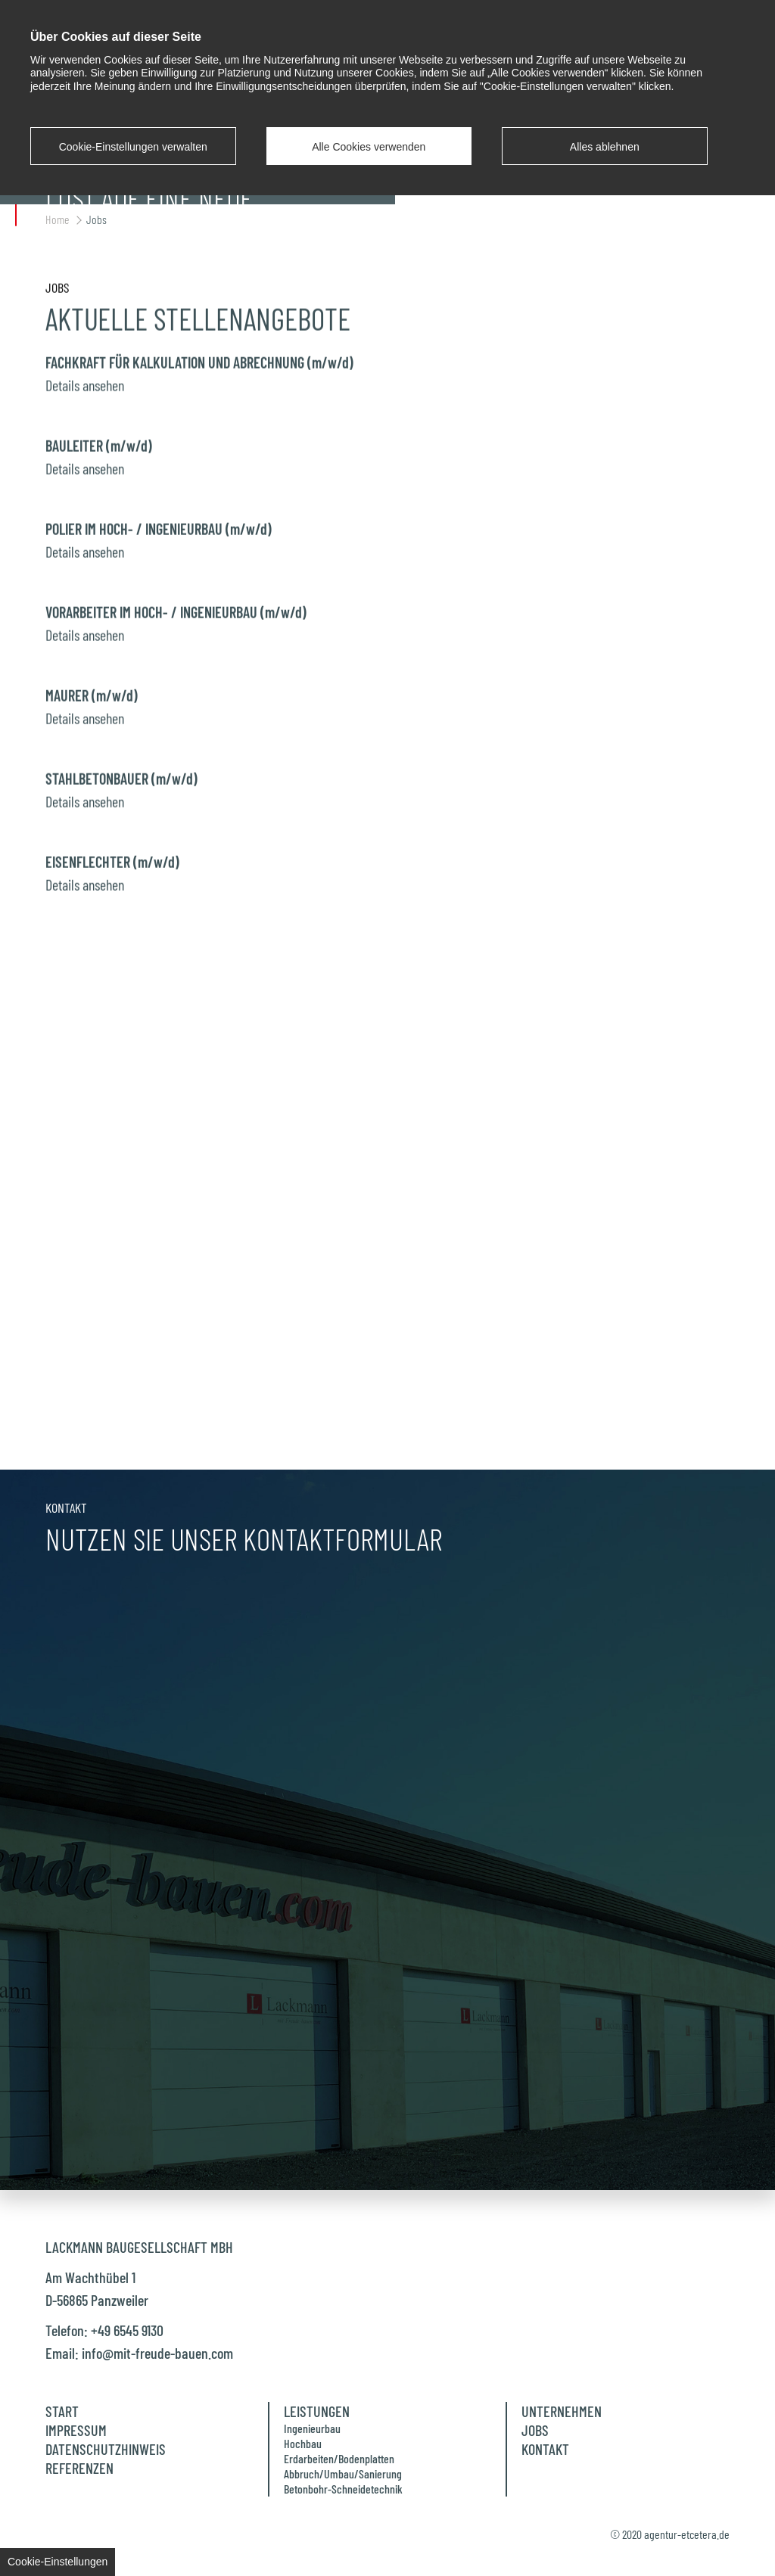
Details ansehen (84, 376)
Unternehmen (561, 2411)
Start (62, 2411)
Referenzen (79, 2468)
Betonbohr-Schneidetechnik (343, 2488)
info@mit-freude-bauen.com (157, 2353)
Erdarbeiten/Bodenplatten (339, 2458)
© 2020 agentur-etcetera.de (670, 2534)
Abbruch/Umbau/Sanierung (343, 2473)
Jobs (96, 219)
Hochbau (303, 2443)
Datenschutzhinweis (105, 2449)
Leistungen (317, 2411)
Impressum (76, 2430)
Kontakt (545, 2449)
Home (58, 219)
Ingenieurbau (312, 2428)
